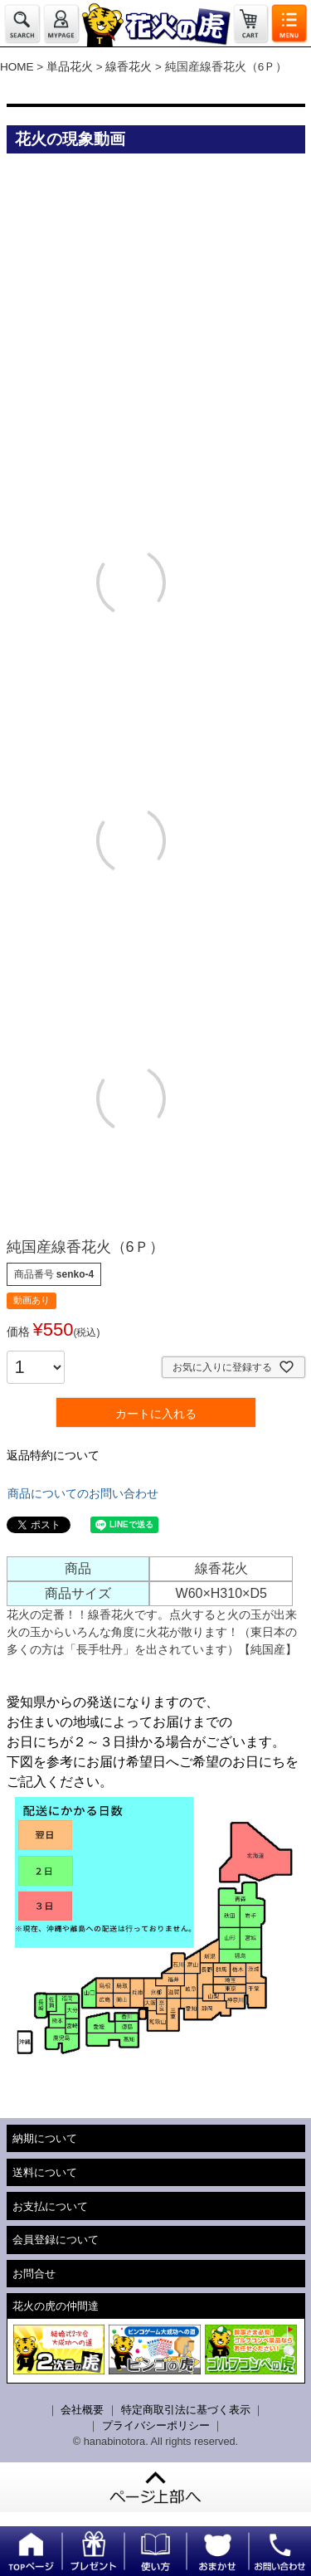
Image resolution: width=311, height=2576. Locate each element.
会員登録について (55, 2239)
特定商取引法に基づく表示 (185, 2409)
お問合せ (34, 2273)
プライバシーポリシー (156, 2425)
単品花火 (69, 67)
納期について (44, 2138)
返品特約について (53, 1455)
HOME (17, 67)
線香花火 (128, 67)
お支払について (50, 2206)
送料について (44, 2172)
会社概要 (82, 2409)
